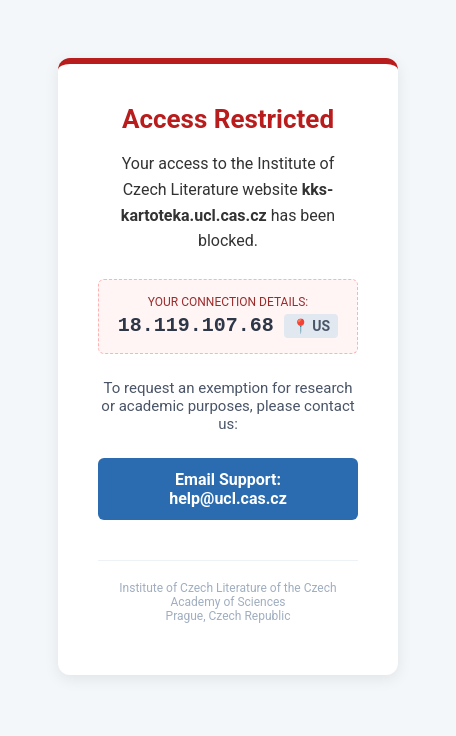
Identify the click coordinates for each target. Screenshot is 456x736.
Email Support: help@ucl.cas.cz (228, 492)
